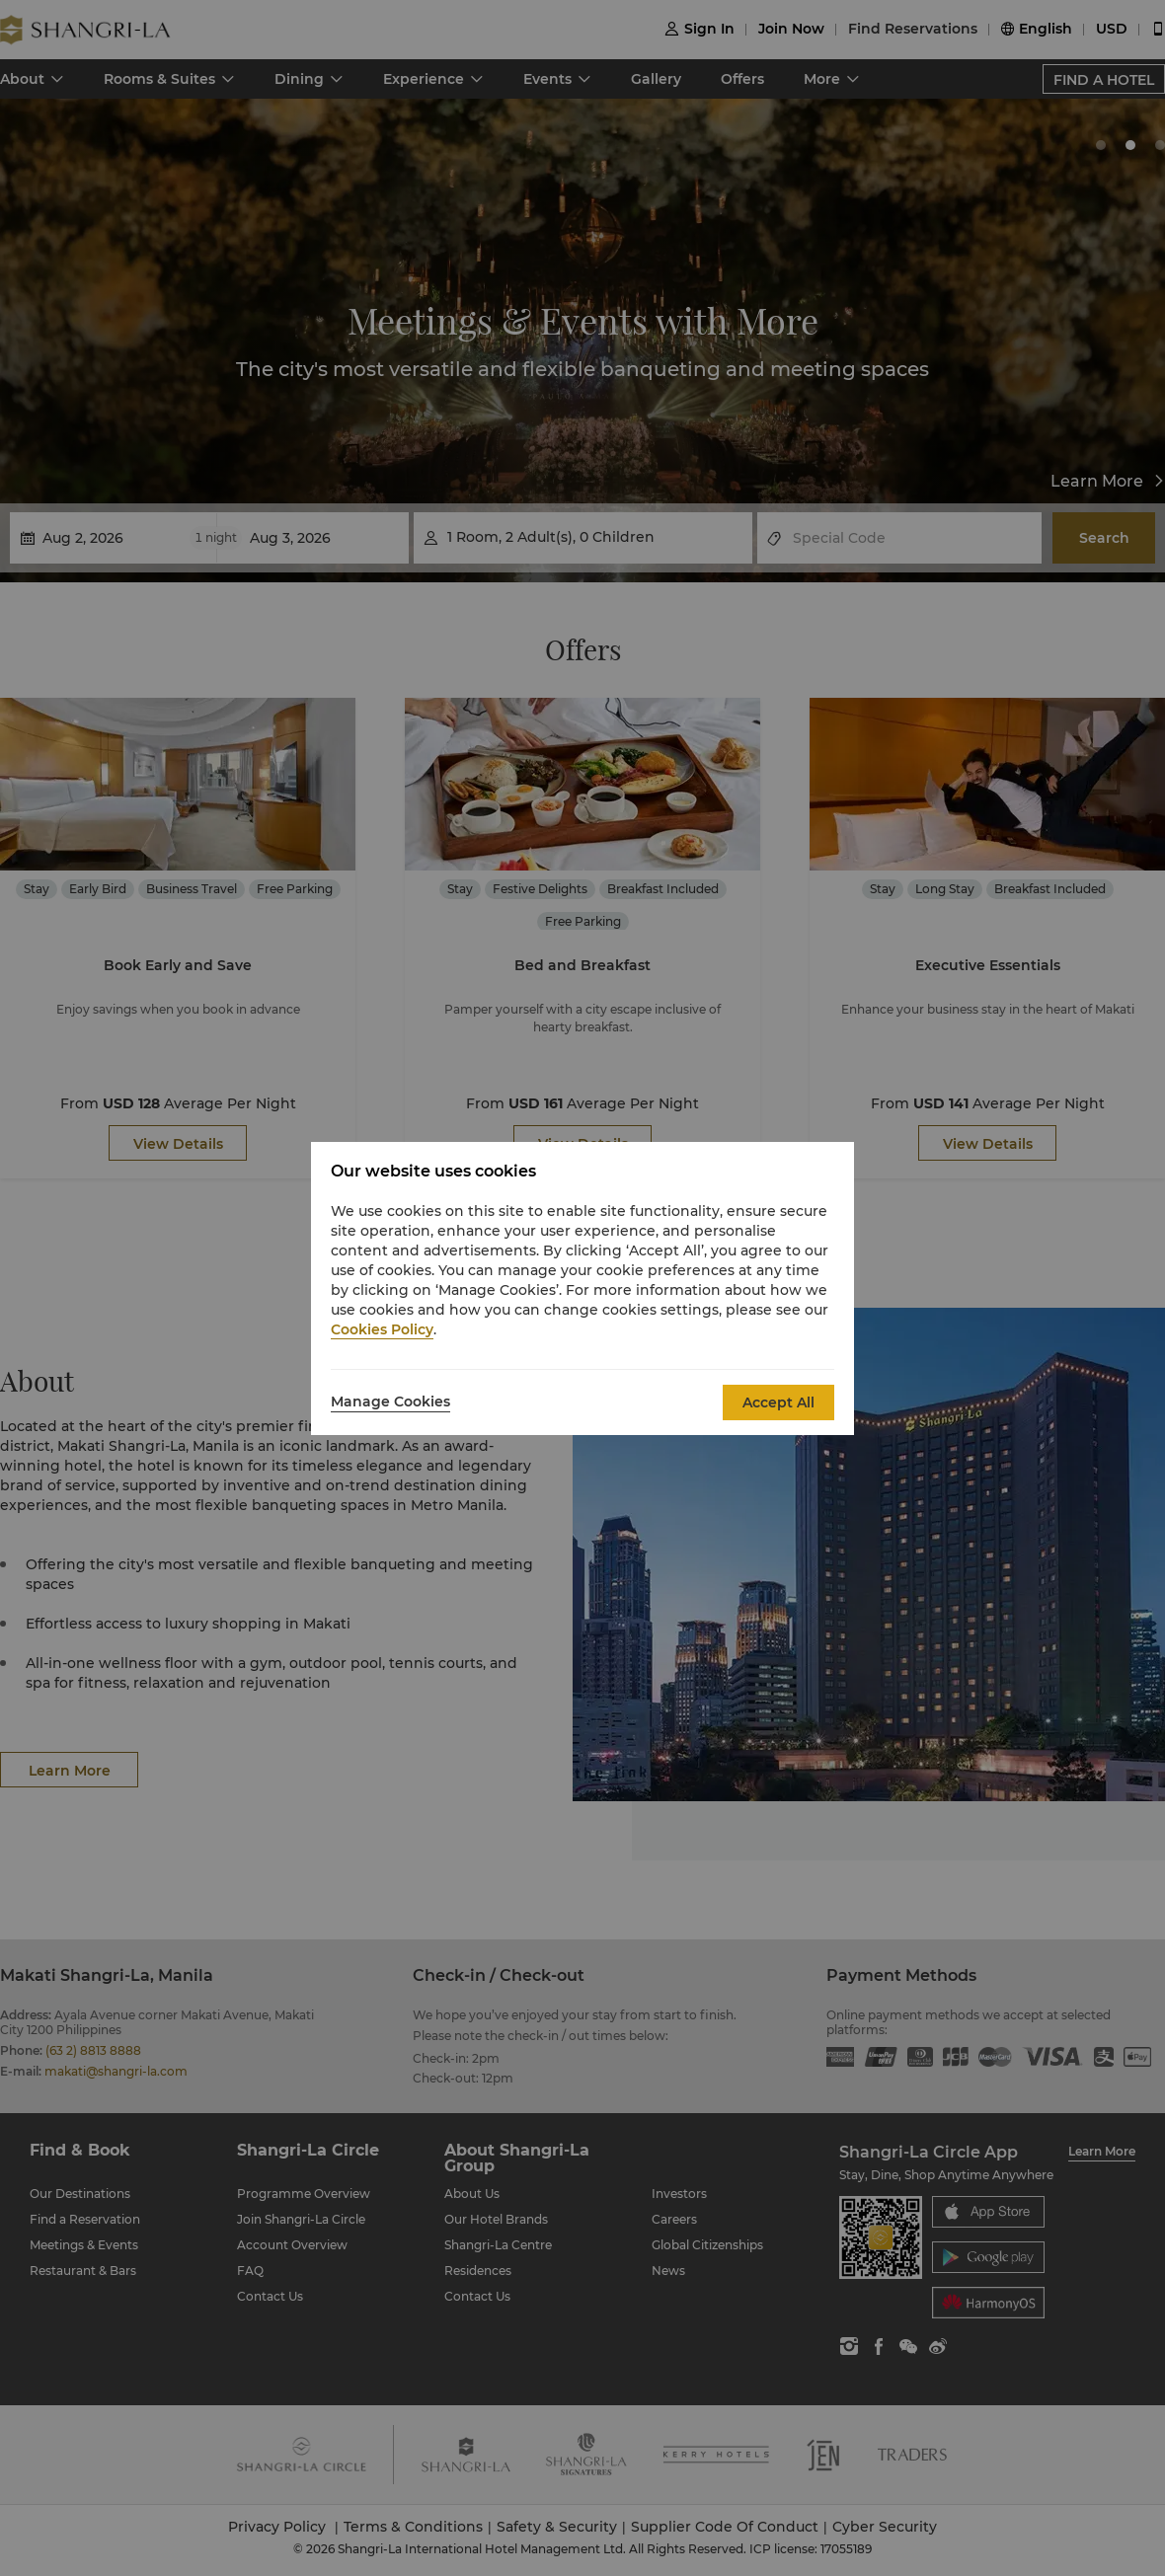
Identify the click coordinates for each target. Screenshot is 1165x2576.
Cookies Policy (382, 1329)
